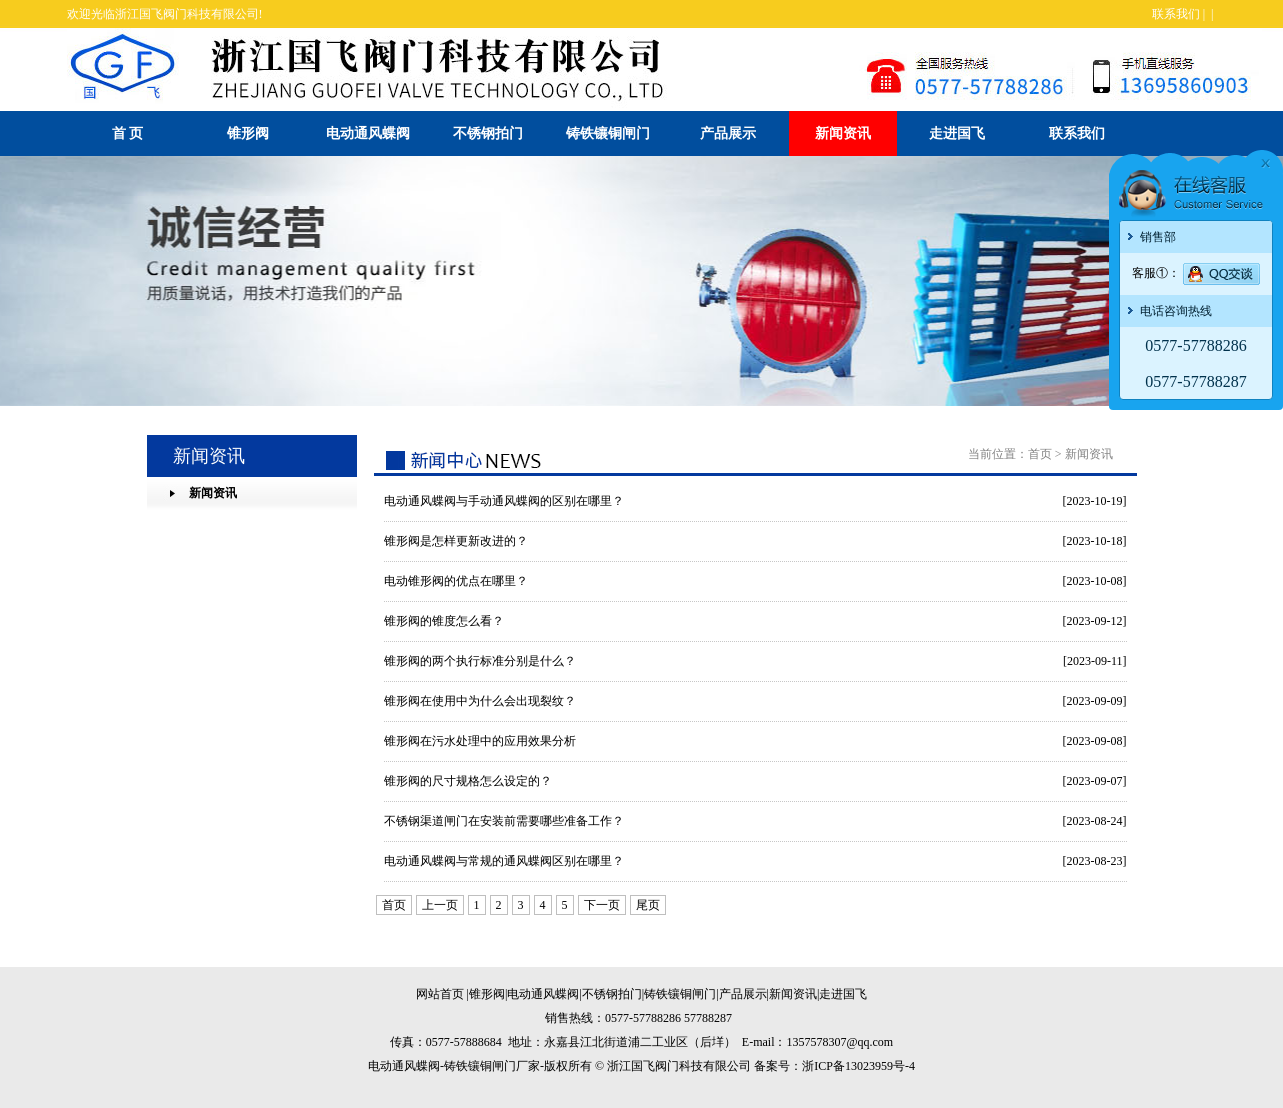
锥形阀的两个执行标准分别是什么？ (480, 661)
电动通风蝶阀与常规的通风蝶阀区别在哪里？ (504, 861)
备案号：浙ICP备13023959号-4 (834, 1066)
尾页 (648, 905)
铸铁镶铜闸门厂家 (492, 1066)
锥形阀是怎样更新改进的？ (456, 541)
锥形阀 (248, 133)
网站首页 (440, 994)
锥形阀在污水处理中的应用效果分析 (480, 741)
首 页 (128, 133)
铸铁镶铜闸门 (608, 133)
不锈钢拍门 (488, 133)
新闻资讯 (843, 133)
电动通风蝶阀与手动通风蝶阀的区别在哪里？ (504, 501)
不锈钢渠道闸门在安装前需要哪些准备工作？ (504, 821)
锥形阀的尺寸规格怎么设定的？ (468, 781)
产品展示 (728, 133)
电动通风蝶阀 (368, 133)
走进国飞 (957, 133)
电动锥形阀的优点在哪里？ (456, 581)
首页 (1040, 454)
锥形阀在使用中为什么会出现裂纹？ (480, 701)
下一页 (602, 905)
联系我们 (1176, 14)
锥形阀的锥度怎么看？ (444, 621)
